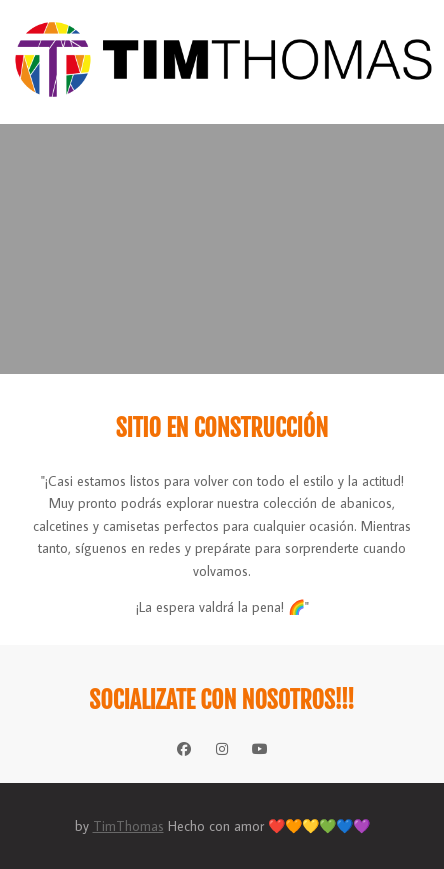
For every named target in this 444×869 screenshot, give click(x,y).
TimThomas (128, 826)
